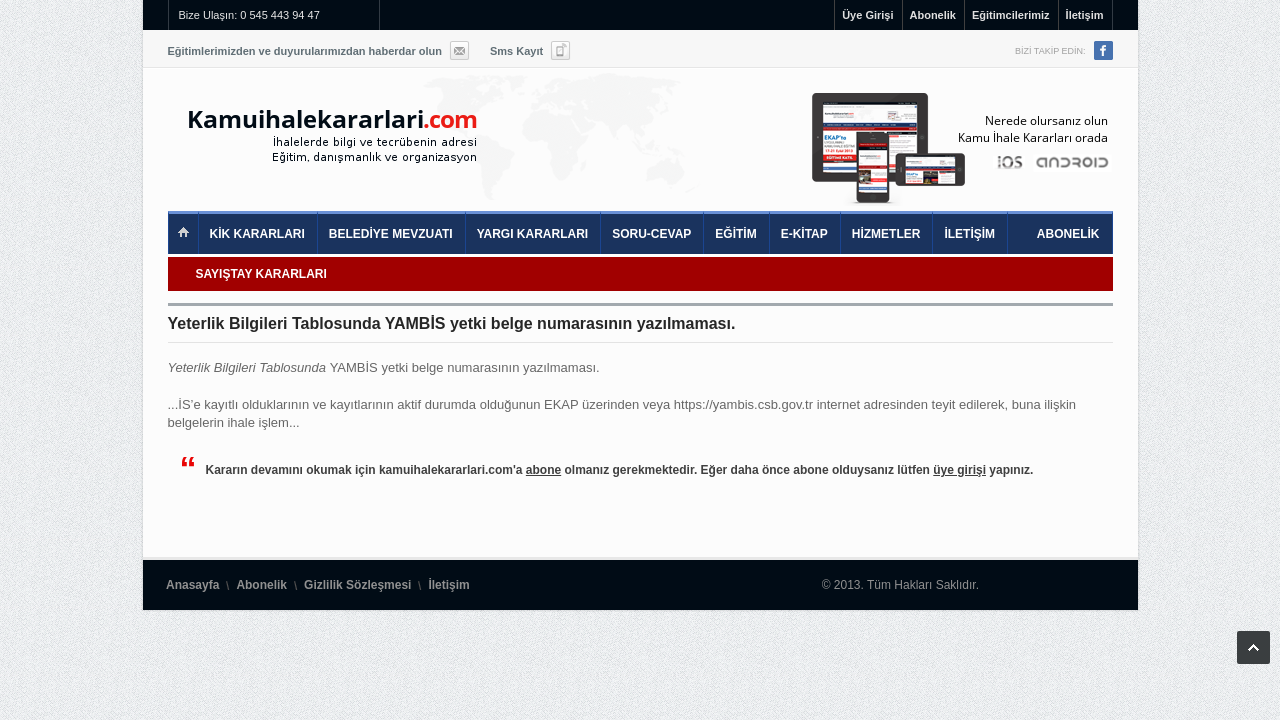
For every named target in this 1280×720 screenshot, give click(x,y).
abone (543, 470)
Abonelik (933, 15)
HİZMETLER (886, 234)
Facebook (1103, 50)
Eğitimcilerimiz (1011, 15)
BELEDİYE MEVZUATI (391, 234)
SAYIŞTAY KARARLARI (261, 274)
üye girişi (959, 470)
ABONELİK (1068, 234)
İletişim (1085, 15)
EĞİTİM (735, 234)
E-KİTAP (804, 234)
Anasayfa (192, 585)
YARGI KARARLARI (533, 234)
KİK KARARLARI (257, 234)
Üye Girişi (867, 15)
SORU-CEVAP (651, 234)
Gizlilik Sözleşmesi (357, 585)
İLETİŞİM (969, 234)
